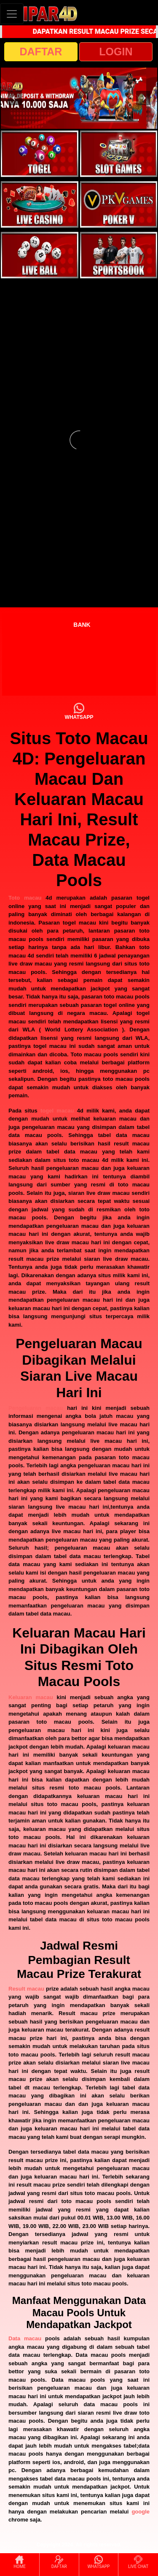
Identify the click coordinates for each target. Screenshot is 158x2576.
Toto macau (24, 898)
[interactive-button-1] (39, 154)
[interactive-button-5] (39, 255)
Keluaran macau (30, 1697)
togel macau (57, 1110)
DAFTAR (41, 51)
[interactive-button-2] (119, 154)
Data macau (24, 2338)
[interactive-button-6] (119, 255)
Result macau (26, 1989)
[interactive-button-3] (39, 204)
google (140, 2511)
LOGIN (115, 51)
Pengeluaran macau (35, 1408)
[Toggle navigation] (12, 13)
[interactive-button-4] (119, 204)
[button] (15, 98)
